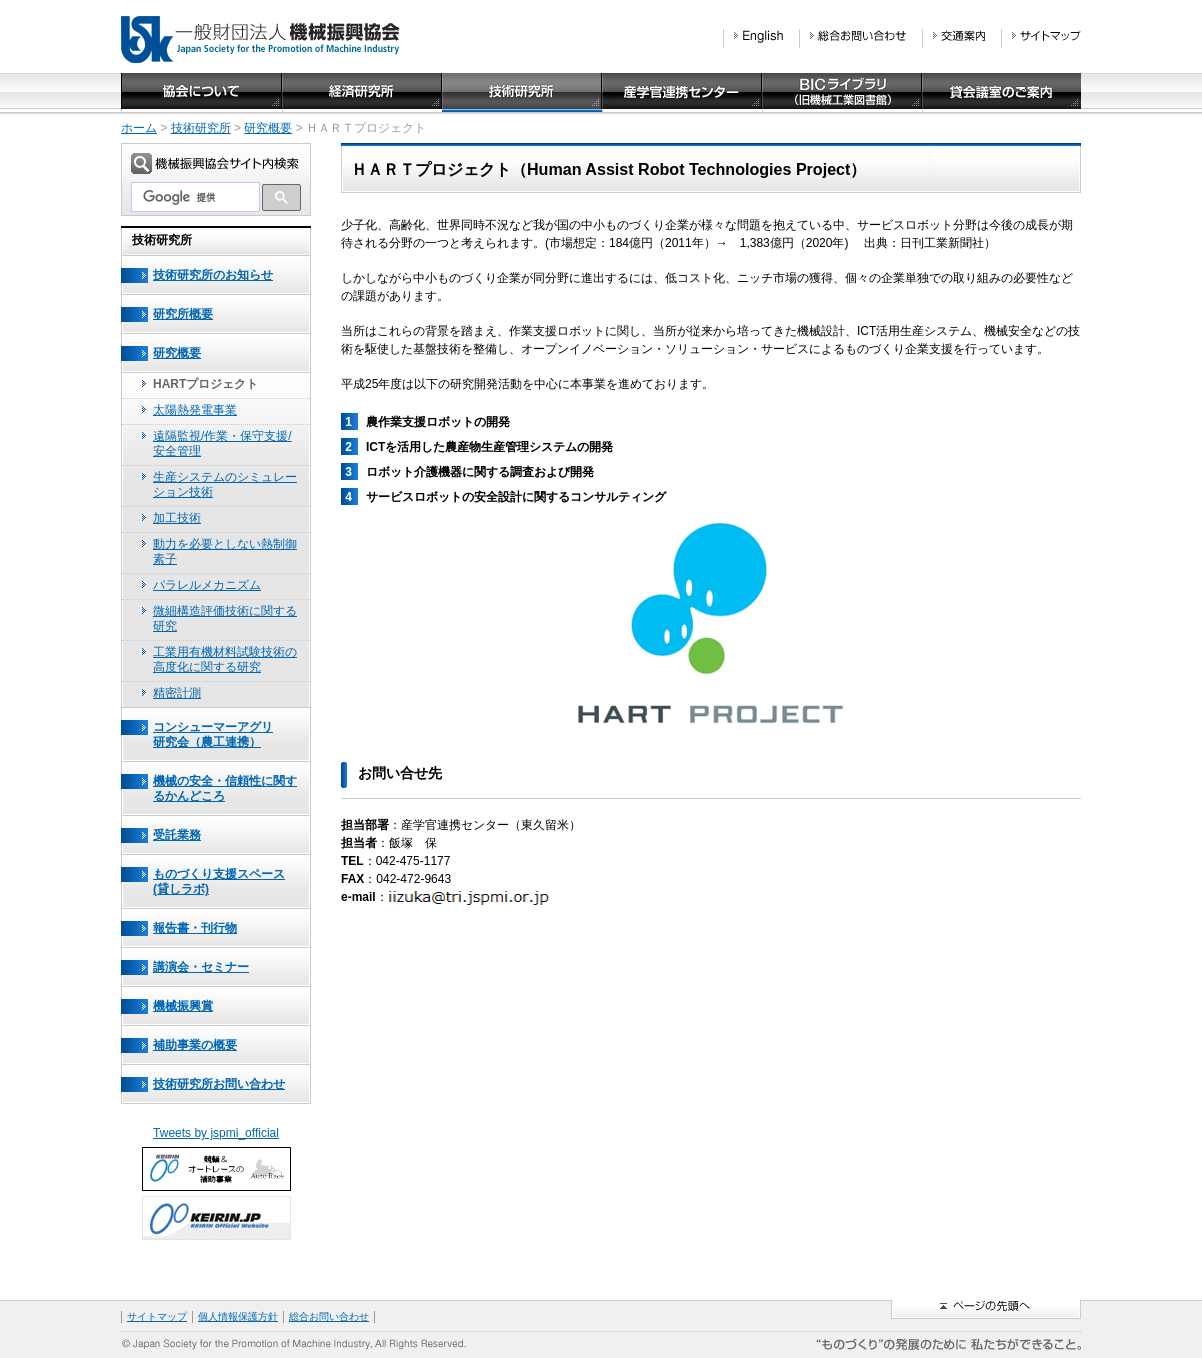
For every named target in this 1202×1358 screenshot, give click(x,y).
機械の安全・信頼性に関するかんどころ (225, 788)
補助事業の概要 (195, 1045)
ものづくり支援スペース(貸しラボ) (219, 881)
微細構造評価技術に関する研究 (225, 618)
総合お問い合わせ (329, 1316)
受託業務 (177, 835)
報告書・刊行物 (195, 928)
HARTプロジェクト (205, 384)
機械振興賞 (183, 1006)
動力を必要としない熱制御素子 (225, 551)
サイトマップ (157, 1316)
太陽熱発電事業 (195, 410)
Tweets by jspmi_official (216, 1133)
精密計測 (177, 693)
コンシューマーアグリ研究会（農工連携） (213, 734)
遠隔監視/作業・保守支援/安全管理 (222, 443)
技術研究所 (201, 128)
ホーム (139, 128)
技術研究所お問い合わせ (219, 1084)
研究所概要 (183, 314)
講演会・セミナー (201, 967)
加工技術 (177, 518)
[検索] (195, 197)
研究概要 (268, 128)
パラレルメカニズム (207, 585)
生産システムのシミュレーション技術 (225, 484)
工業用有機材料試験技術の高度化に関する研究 (225, 659)
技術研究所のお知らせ (213, 275)
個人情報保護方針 (238, 1316)
